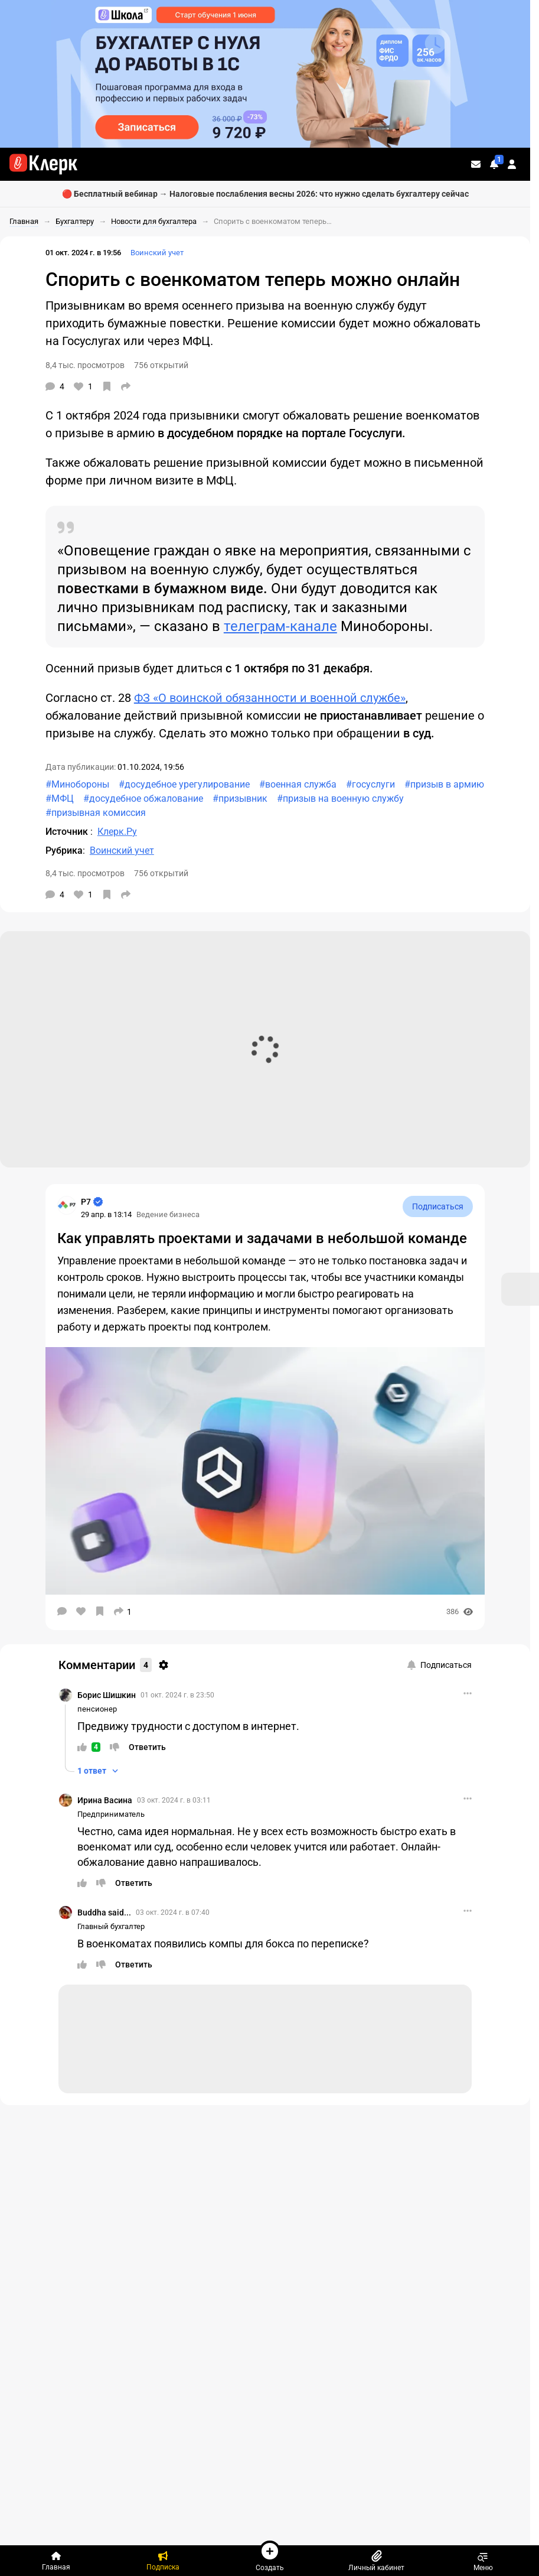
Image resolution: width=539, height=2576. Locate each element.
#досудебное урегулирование (184, 784)
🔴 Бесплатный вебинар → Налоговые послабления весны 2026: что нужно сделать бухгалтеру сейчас (265, 194)
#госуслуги (370, 784)
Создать (270, 2556)
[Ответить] (147, 1747)
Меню (483, 2560)
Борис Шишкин (106, 1695)
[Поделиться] (125, 386)
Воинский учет (157, 252)
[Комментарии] (54, 386)
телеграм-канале (280, 626)
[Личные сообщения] (476, 164)
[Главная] (55, 2561)
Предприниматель (111, 1814)
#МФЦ (59, 798)
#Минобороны (77, 784)
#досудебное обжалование (143, 798)
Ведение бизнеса (168, 1214)
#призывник (240, 798)
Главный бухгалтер (111, 1926)
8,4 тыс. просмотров (85, 365)
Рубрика (64, 850)
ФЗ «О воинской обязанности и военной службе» (270, 698)
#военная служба (298, 784)
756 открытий (161, 365)
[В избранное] (107, 386)
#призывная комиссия (95, 812)
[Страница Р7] (66, 1205)
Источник (67, 831)
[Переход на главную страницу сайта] (43, 164)
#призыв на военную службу (340, 798)
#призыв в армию (444, 784)
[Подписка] (162, 2561)
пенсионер (97, 1709)
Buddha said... (104, 1912)
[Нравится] (83, 386)
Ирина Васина (104, 1800)
